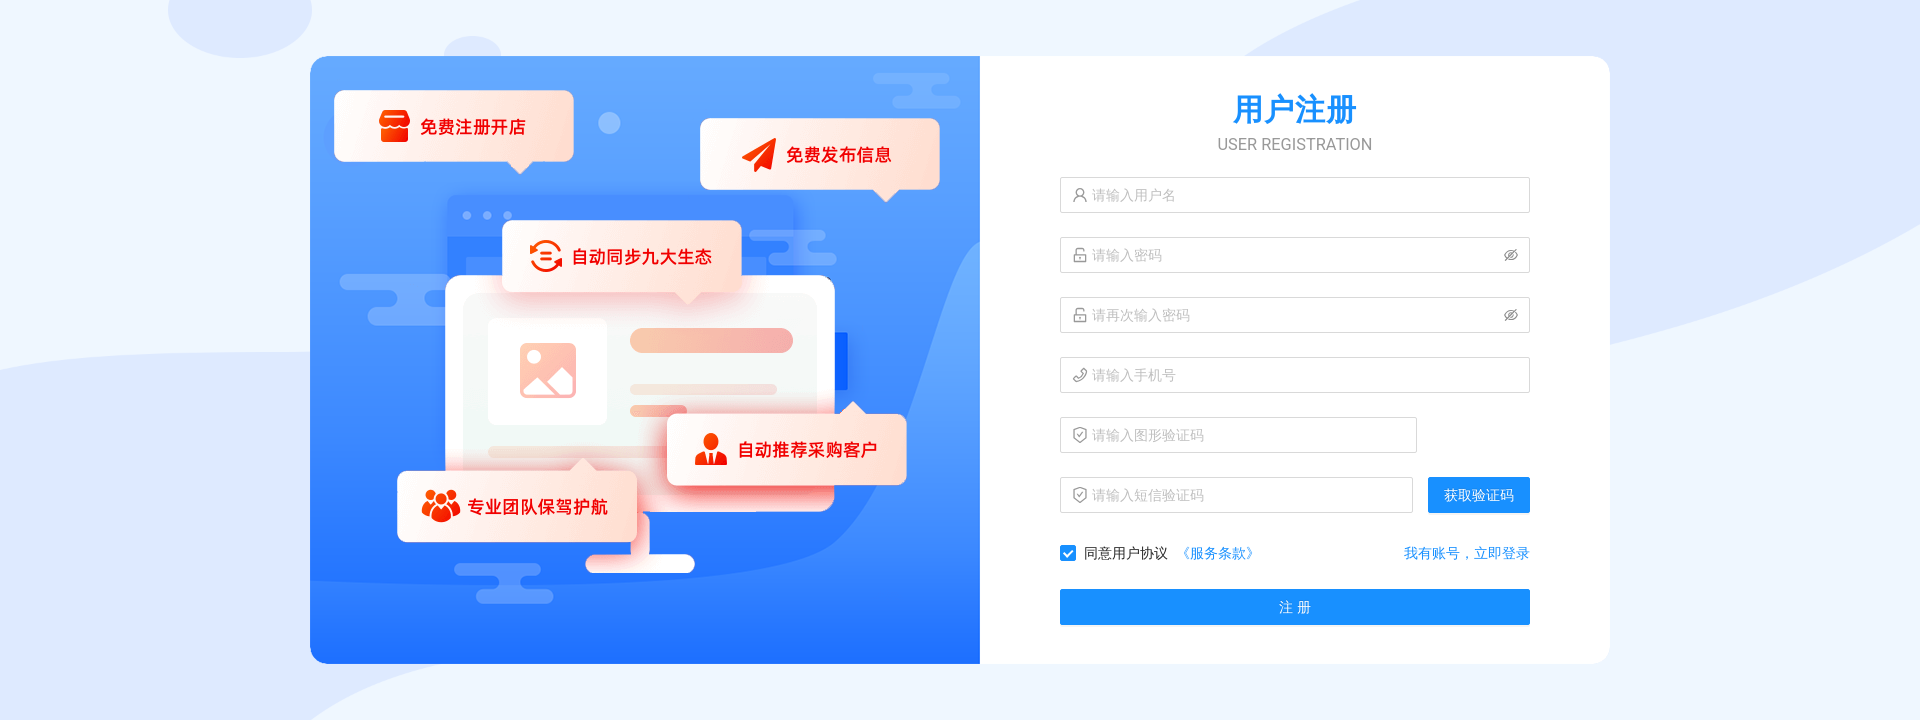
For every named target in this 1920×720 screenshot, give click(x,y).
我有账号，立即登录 (1467, 553)
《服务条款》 (1218, 553)
